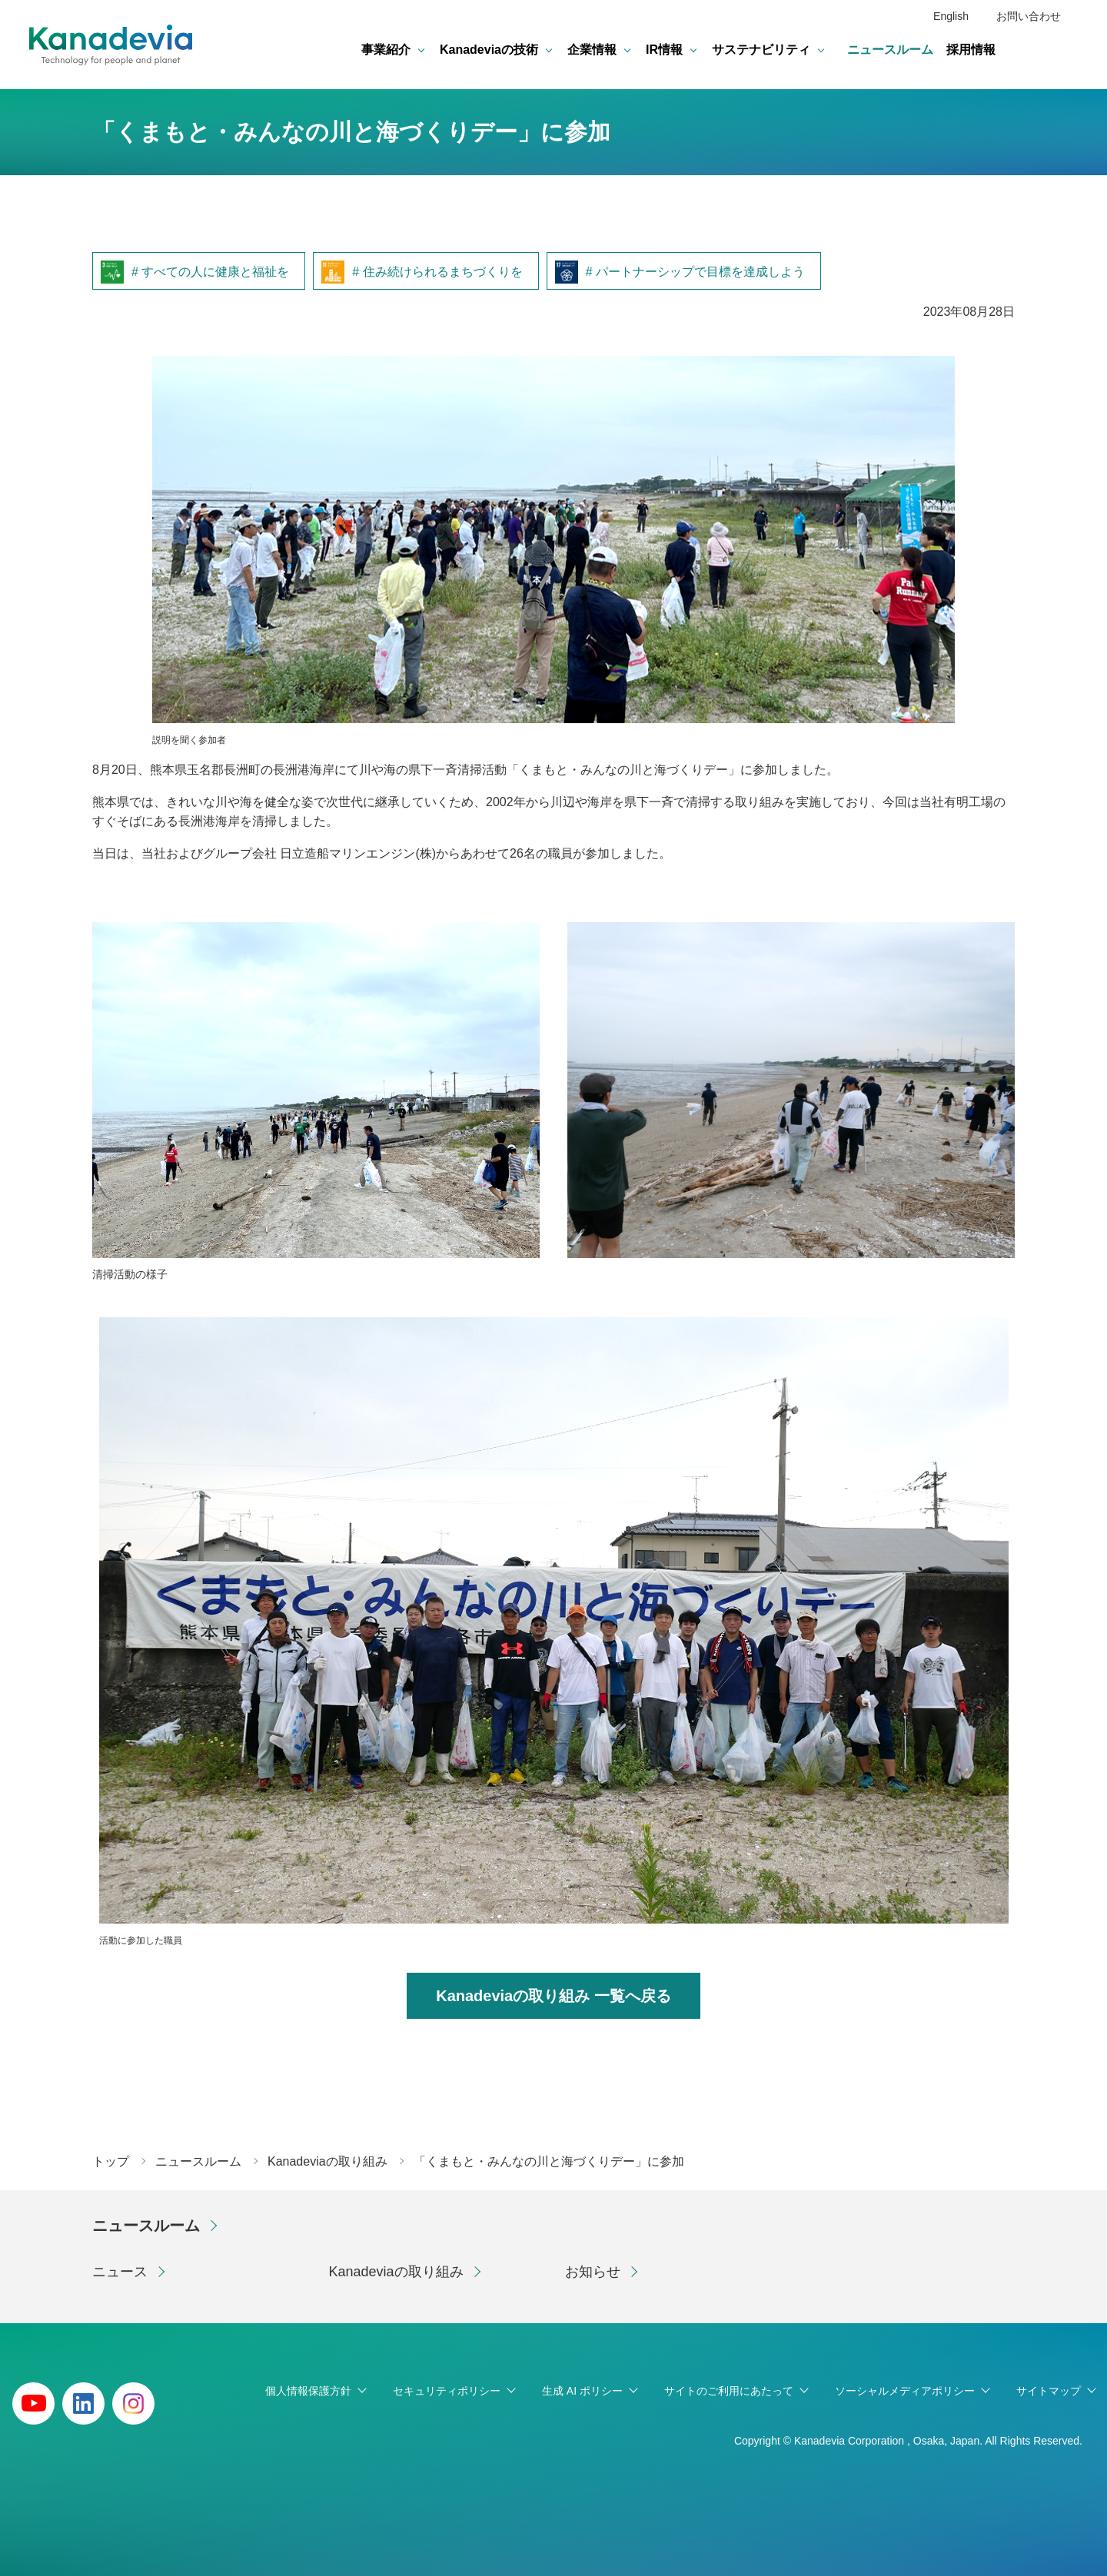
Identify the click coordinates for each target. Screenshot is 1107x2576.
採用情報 (971, 49)
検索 (1065, 50)
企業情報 (592, 49)
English (951, 16)
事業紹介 (386, 49)
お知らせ (592, 2272)
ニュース (120, 2272)
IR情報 (664, 49)
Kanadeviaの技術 (489, 49)
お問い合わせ (1028, 16)
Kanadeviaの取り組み (396, 2272)
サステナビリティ (761, 49)
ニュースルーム (890, 49)
